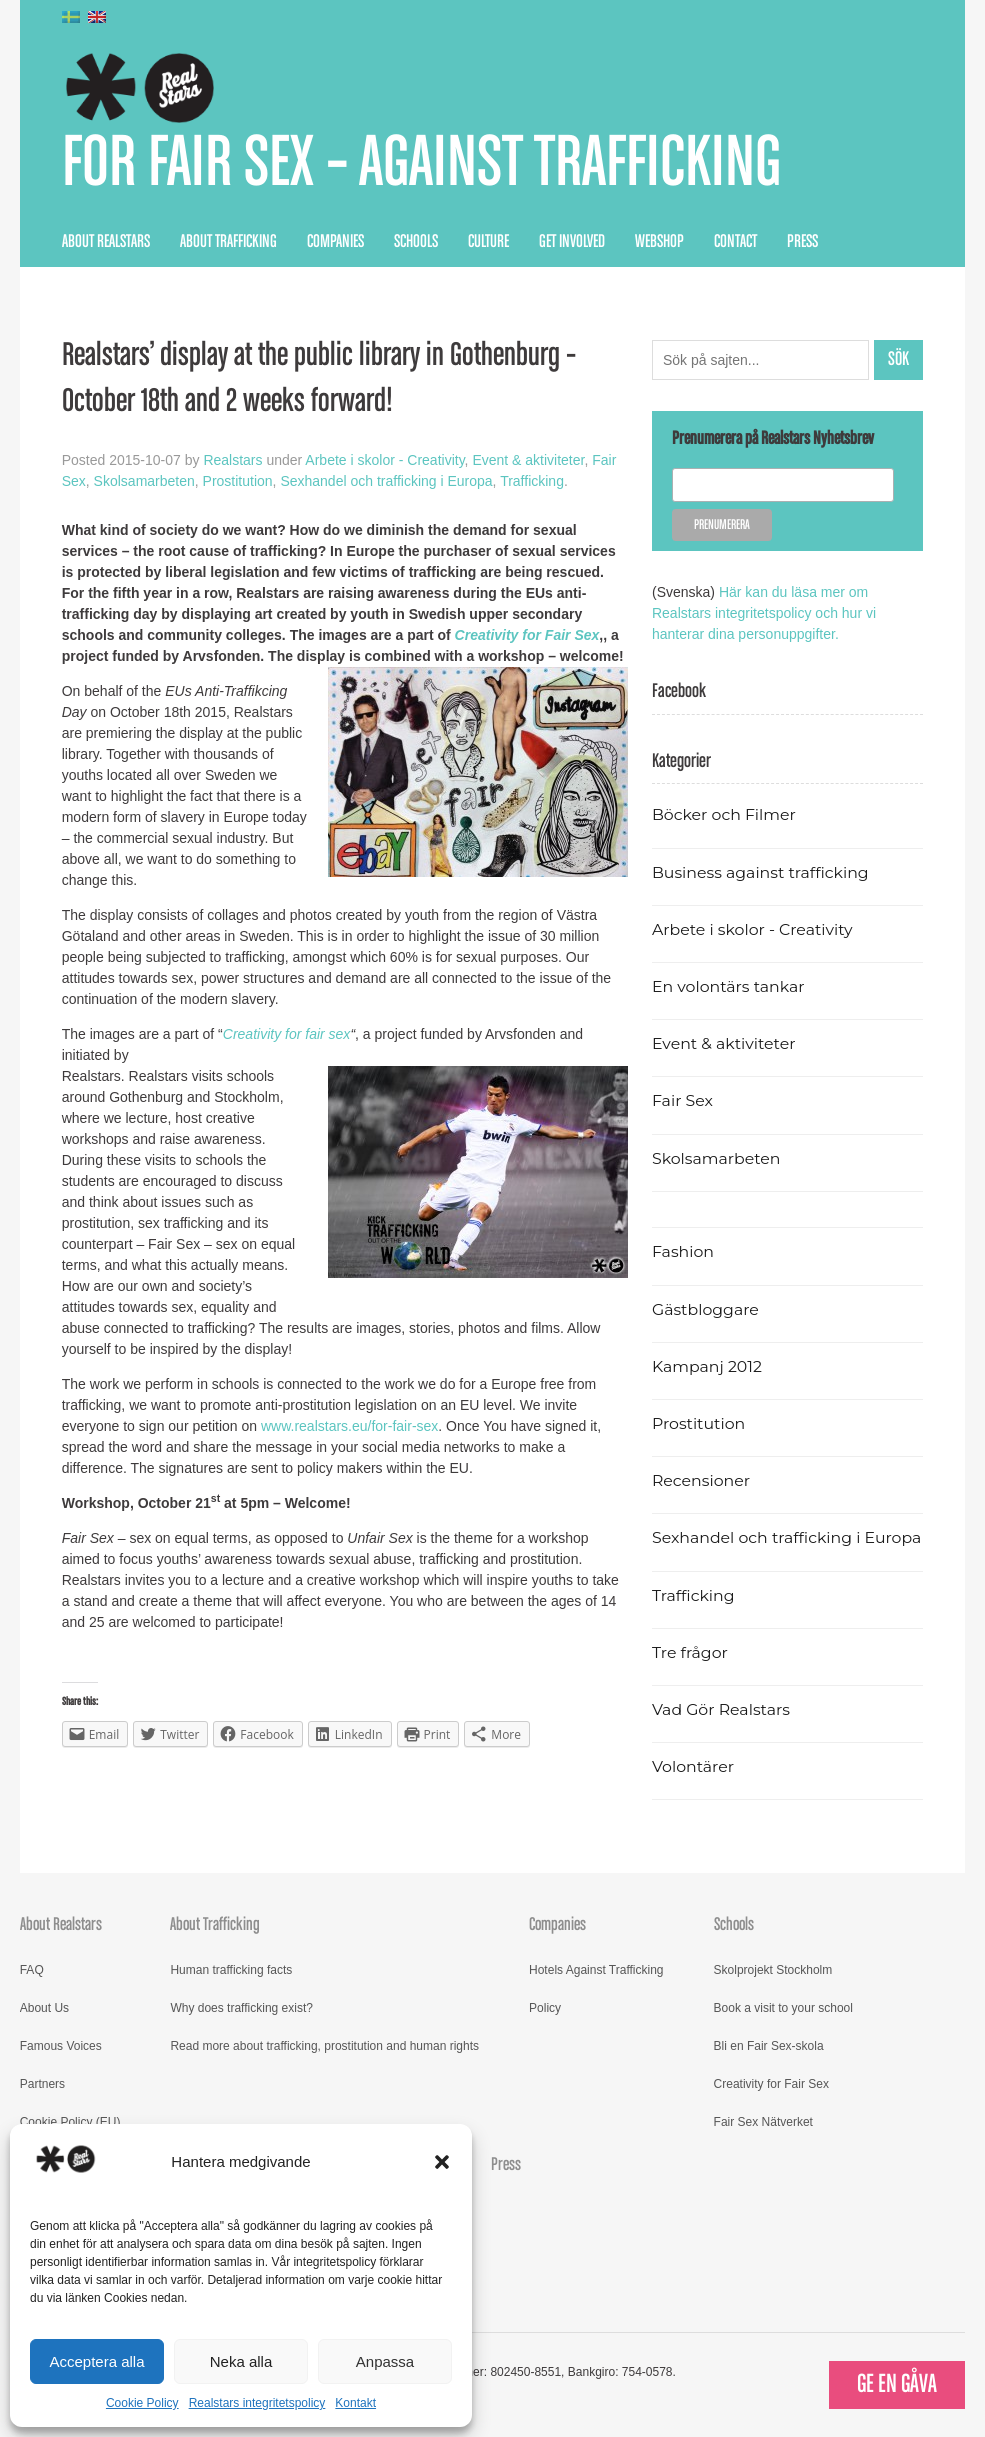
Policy (545, 2008)
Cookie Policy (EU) (70, 2122)
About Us (44, 2008)
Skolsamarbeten (144, 481)
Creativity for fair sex (287, 1034)
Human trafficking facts (231, 1970)
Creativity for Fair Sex (771, 2084)
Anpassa (385, 2361)
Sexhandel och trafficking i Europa (386, 481)
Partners (42, 2084)
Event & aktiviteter (528, 460)
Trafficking (532, 481)
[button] (442, 2162)
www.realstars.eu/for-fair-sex (349, 1426)
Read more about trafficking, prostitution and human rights (324, 2046)
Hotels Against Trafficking (596, 1970)
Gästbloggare (705, 1309)
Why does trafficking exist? (241, 2008)
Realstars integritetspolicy (257, 2403)
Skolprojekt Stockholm (773, 1970)
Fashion (683, 1251)
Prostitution (238, 481)
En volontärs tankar (728, 986)
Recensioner (701, 1480)
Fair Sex (682, 1100)
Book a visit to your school (783, 2008)
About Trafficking (228, 242)
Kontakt (355, 2403)
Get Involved (572, 242)
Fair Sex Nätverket (763, 2122)
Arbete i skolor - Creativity (384, 460)
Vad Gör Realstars (721, 1709)
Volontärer (693, 1766)
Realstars (232, 460)
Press (802, 242)
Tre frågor (690, 1652)
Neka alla (241, 2361)
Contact (735, 242)
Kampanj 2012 (707, 1366)
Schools (416, 242)
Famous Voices (61, 2046)
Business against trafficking (760, 872)
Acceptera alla (96, 2361)
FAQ (32, 1970)
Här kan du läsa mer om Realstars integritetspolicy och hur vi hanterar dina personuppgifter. (764, 613)
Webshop (659, 242)
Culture (488, 242)
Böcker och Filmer (724, 814)
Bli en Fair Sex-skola (769, 2046)
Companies (335, 242)
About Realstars (106, 242)
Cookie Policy (142, 2403)
